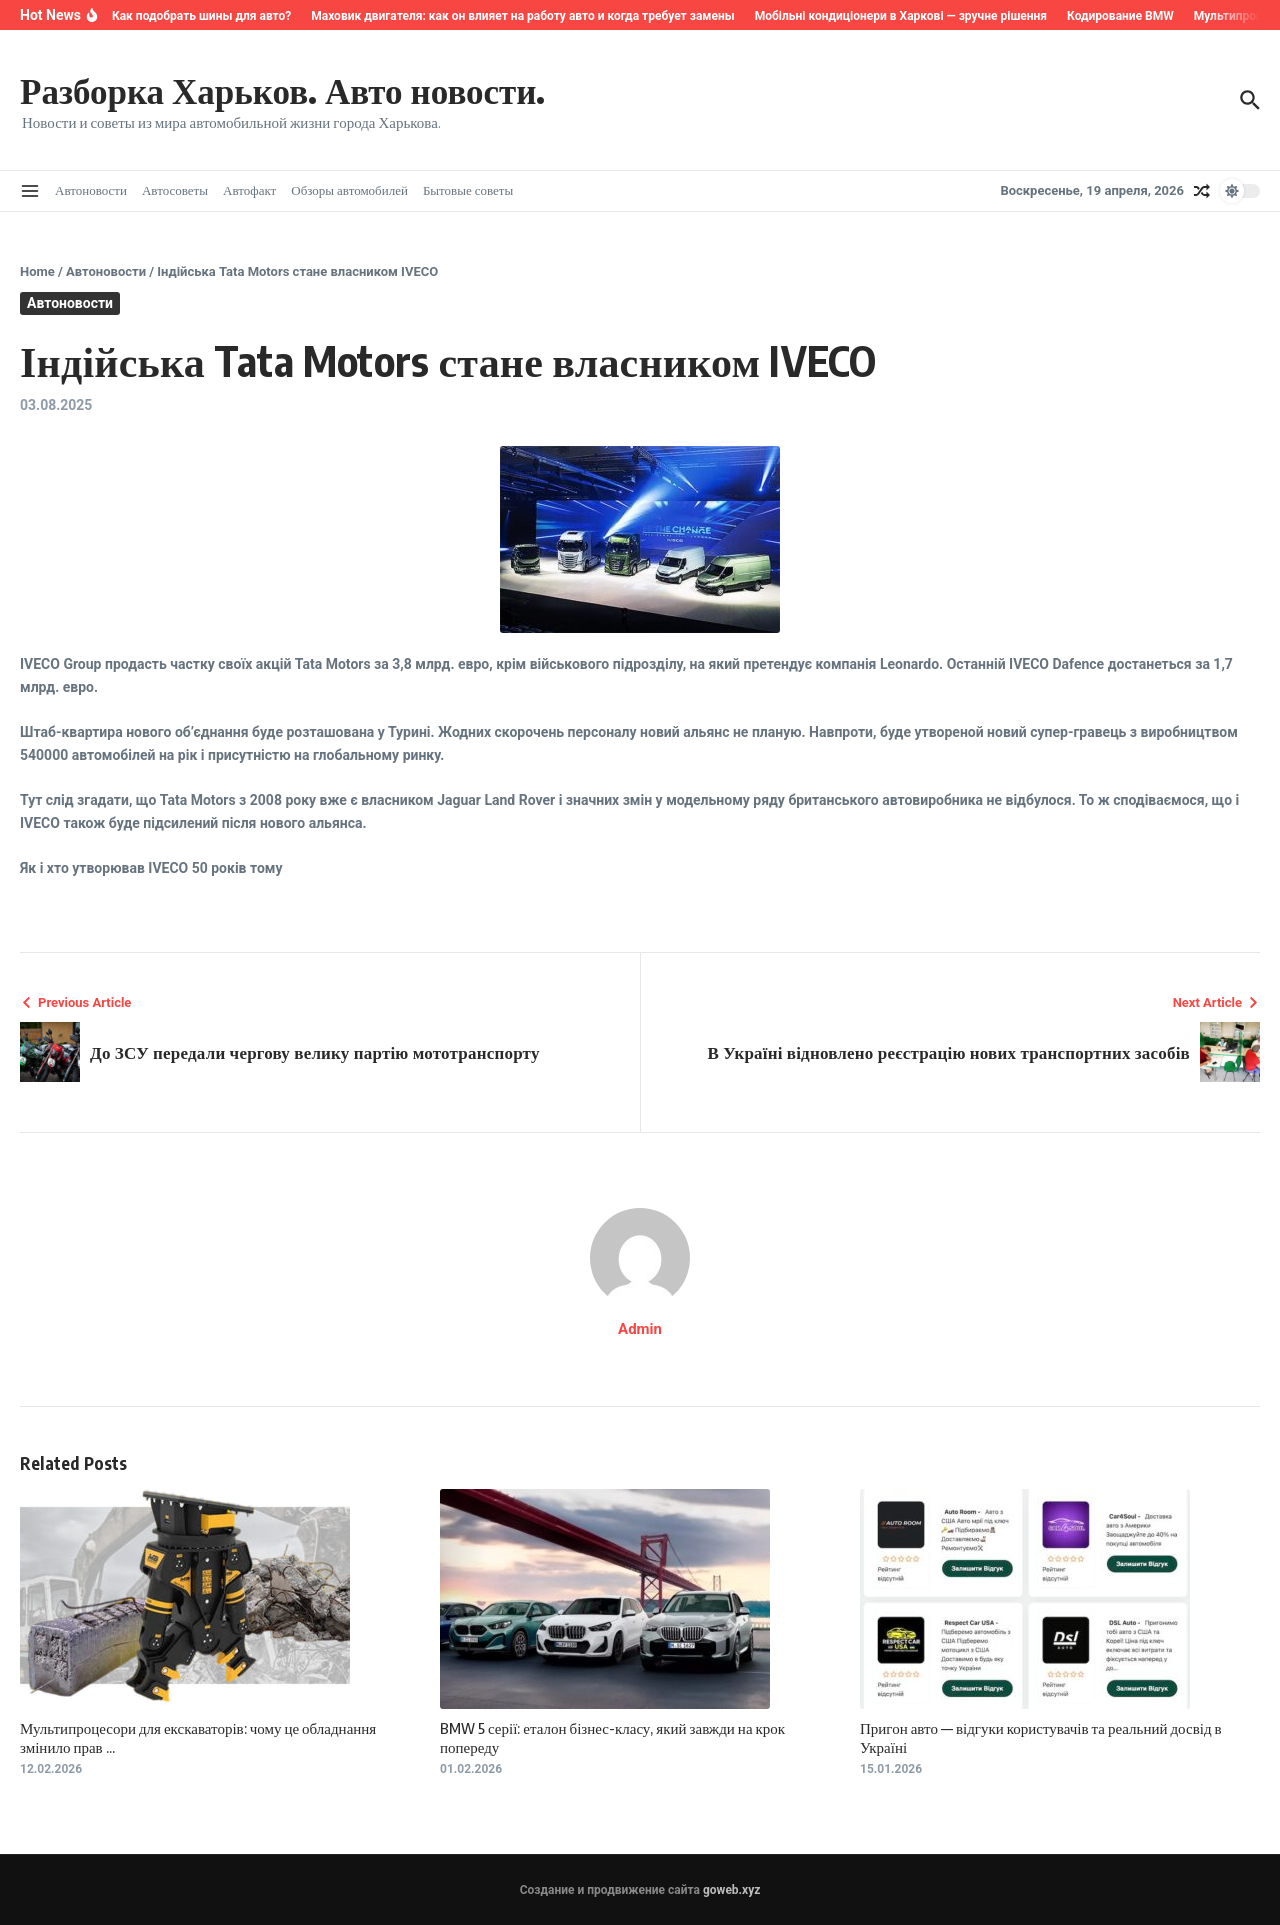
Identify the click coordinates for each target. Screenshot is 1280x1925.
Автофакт (249, 190)
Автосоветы (175, 190)
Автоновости (91, 190)
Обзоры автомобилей (349, 190)
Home (37, 271)
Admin (640, 1329)
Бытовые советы (468, 190)
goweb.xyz (731, 1890)
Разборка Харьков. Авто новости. (282, 90)
